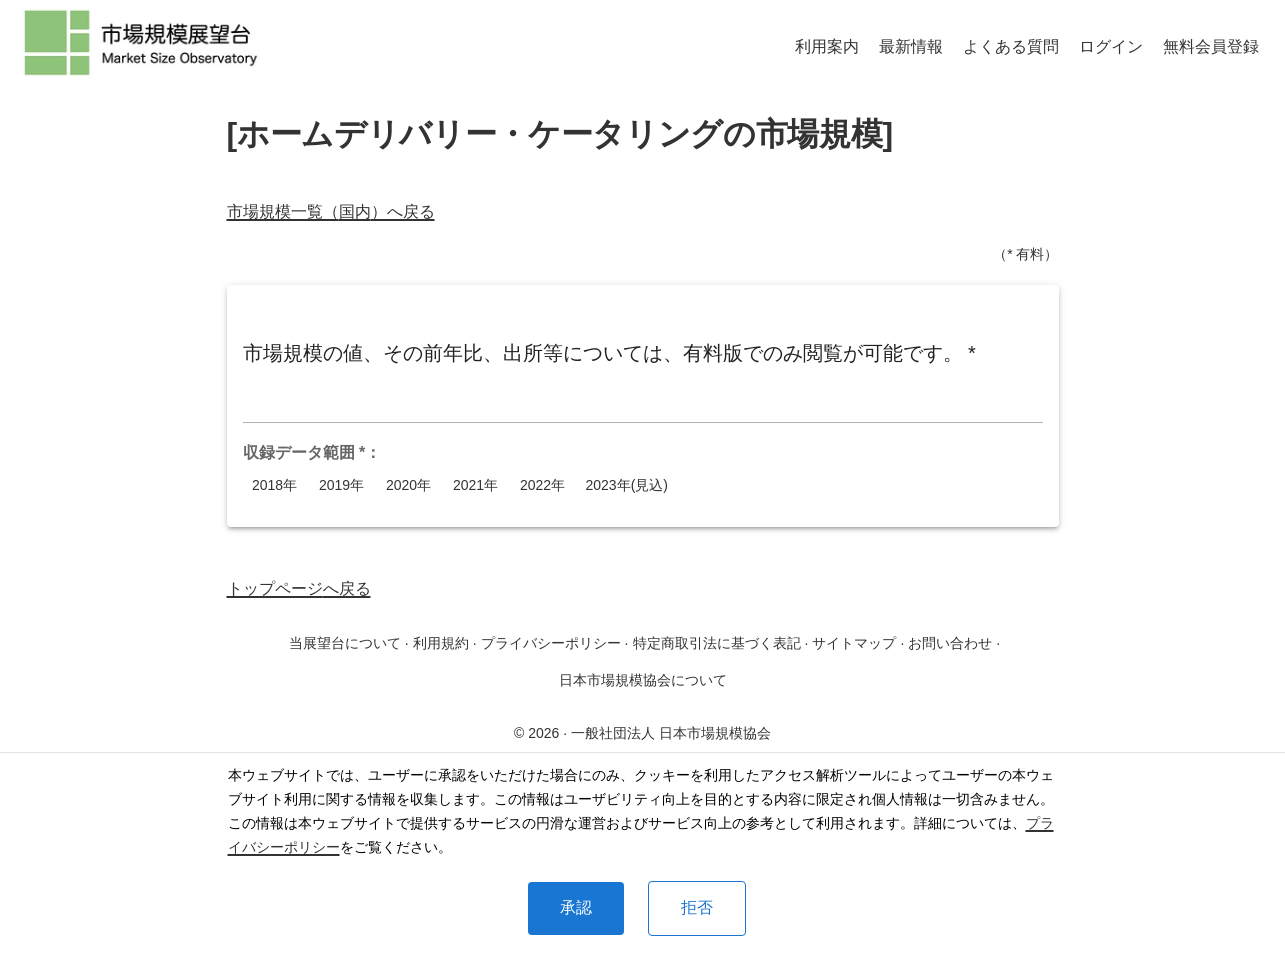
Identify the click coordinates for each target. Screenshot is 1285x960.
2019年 (342, 485)
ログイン (1111, 46)
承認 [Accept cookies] (576, 907)
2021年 (476, 485)
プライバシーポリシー (551, 643)
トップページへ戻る (299, 588)
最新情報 (911, 46)
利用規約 (441, 643)
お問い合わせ (950, 643)
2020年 (409, 485)
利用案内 (827, 46)
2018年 (275, 485)
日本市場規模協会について (643, 680)
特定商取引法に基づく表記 (717, 643)
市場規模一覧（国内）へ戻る (331, 211)
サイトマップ (854, 643)
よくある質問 (1011, 46)
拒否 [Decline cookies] (697, 907)
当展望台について (345, 643)
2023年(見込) (627, 485)
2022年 (543, 485)
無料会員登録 (1211, 46)
